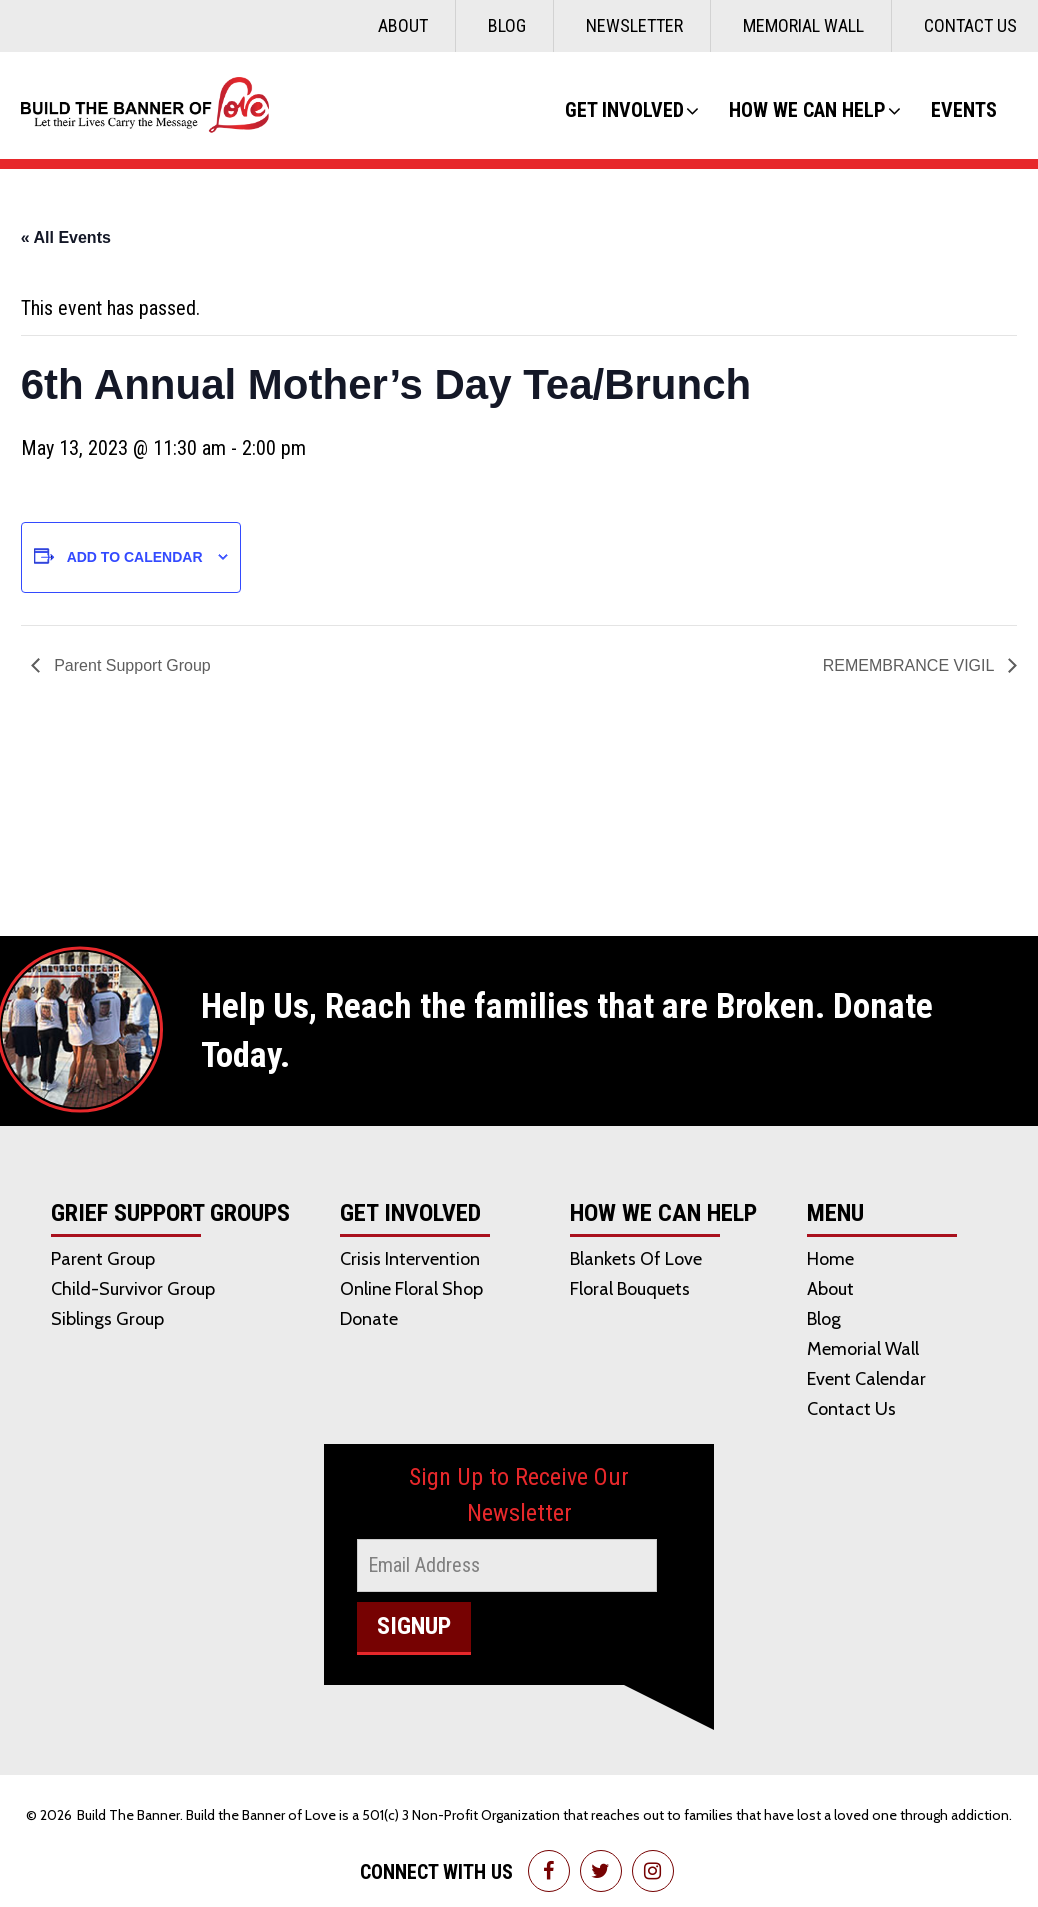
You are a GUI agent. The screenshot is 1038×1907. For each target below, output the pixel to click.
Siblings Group (107, 1319)
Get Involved (624, 110)
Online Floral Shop (411, 1289)
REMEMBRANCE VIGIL (910, 665)
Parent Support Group (130, 665)
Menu (835, 1214)
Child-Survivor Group (133, 1289)
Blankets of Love (636, 1259)
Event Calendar (866, 1379)
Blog (507, 25)
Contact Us (970, 25)
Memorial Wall (803, 25)
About (403, 25)
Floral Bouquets (630, 1289)
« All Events (66, 237)
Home (830, 1259)
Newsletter (634, 25)
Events (964, 110)
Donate (369, 1319)
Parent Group (103, 1259)
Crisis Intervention (410, 1259)
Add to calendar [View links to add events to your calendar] (135, 557)
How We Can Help (807, 110)
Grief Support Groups (170, 1214)
